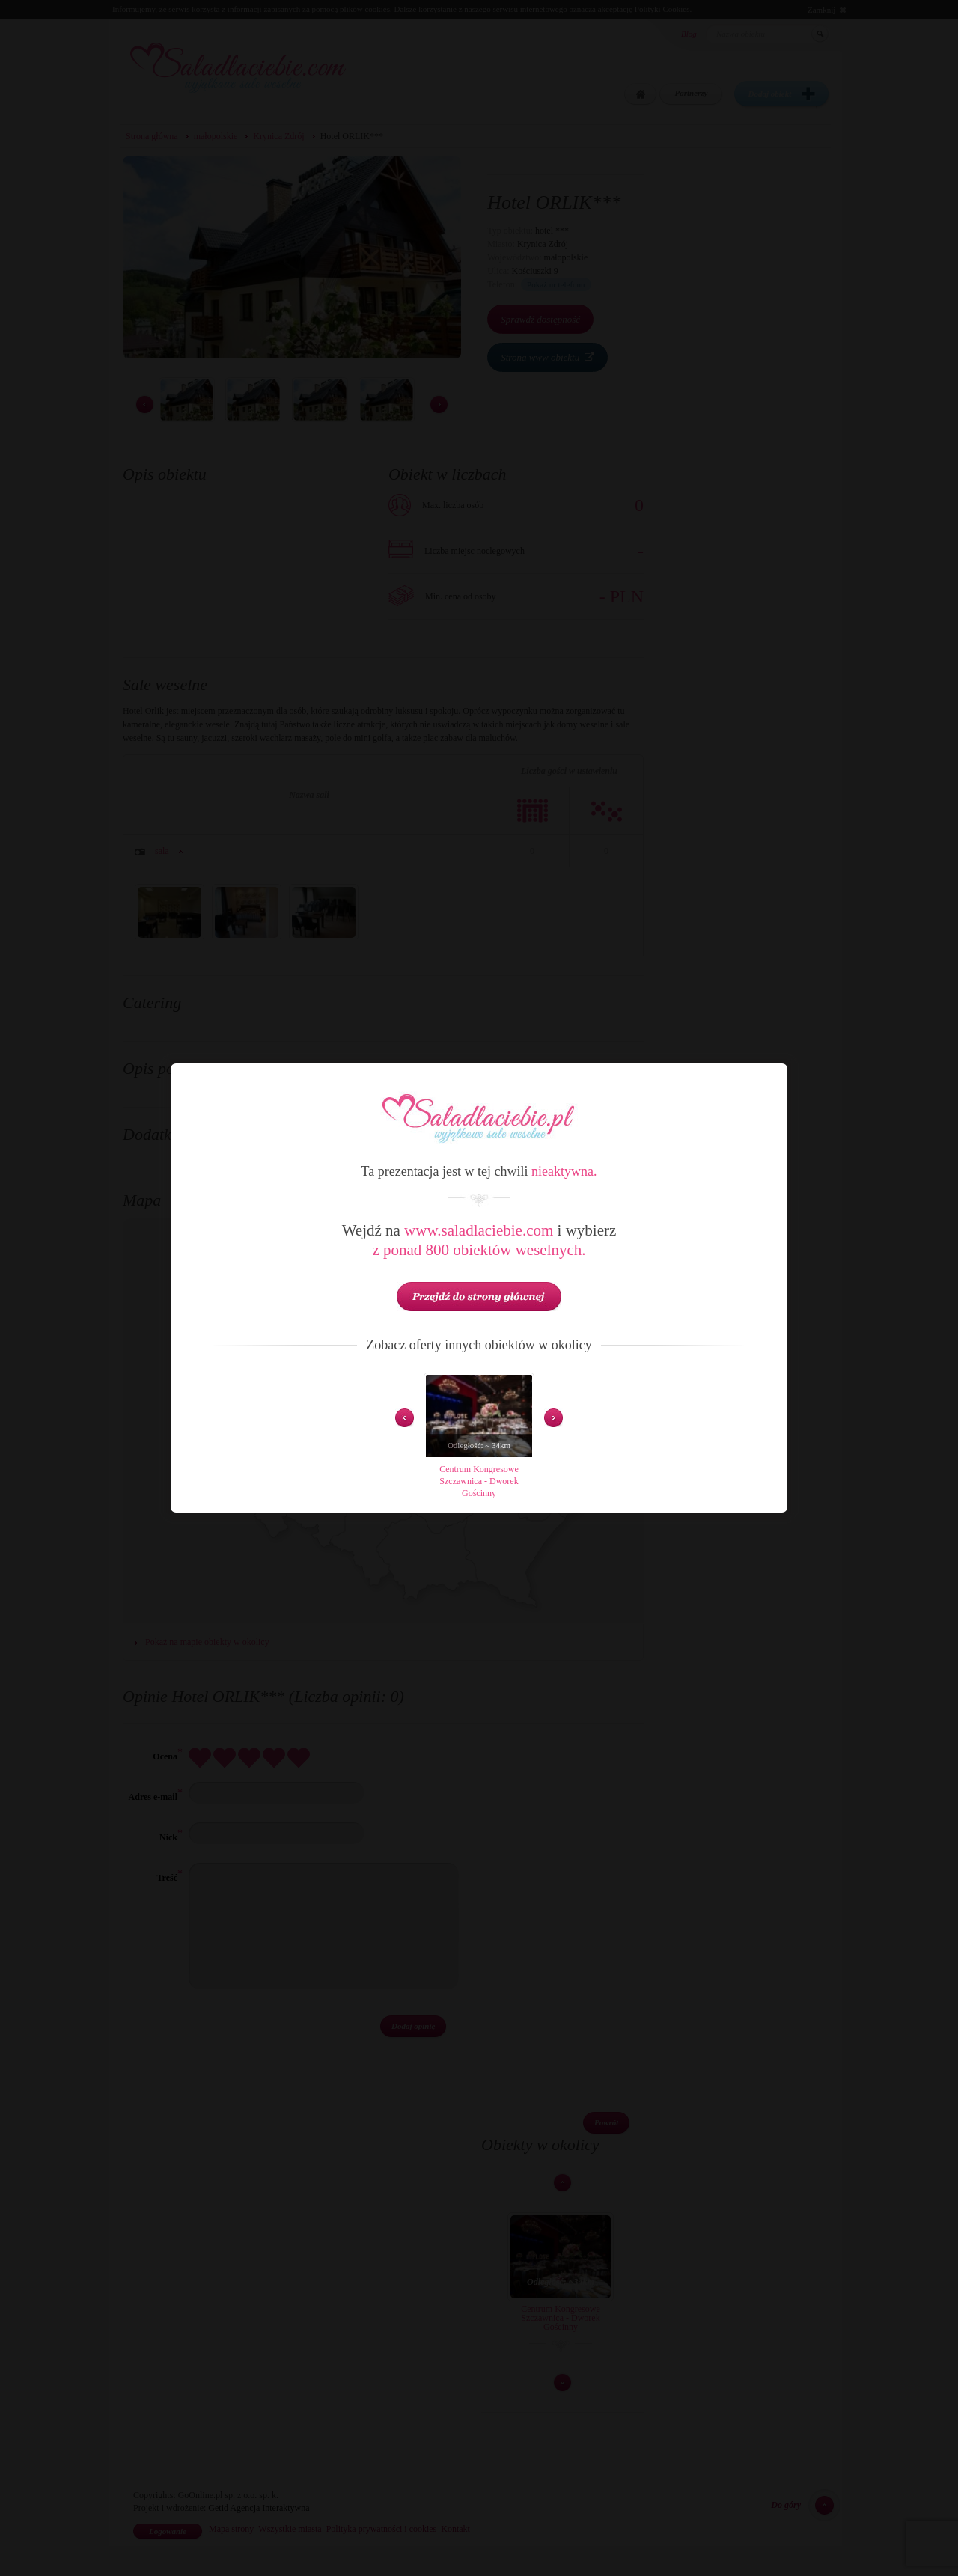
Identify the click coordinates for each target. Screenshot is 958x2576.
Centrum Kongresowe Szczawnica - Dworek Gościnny (479, 1481)
